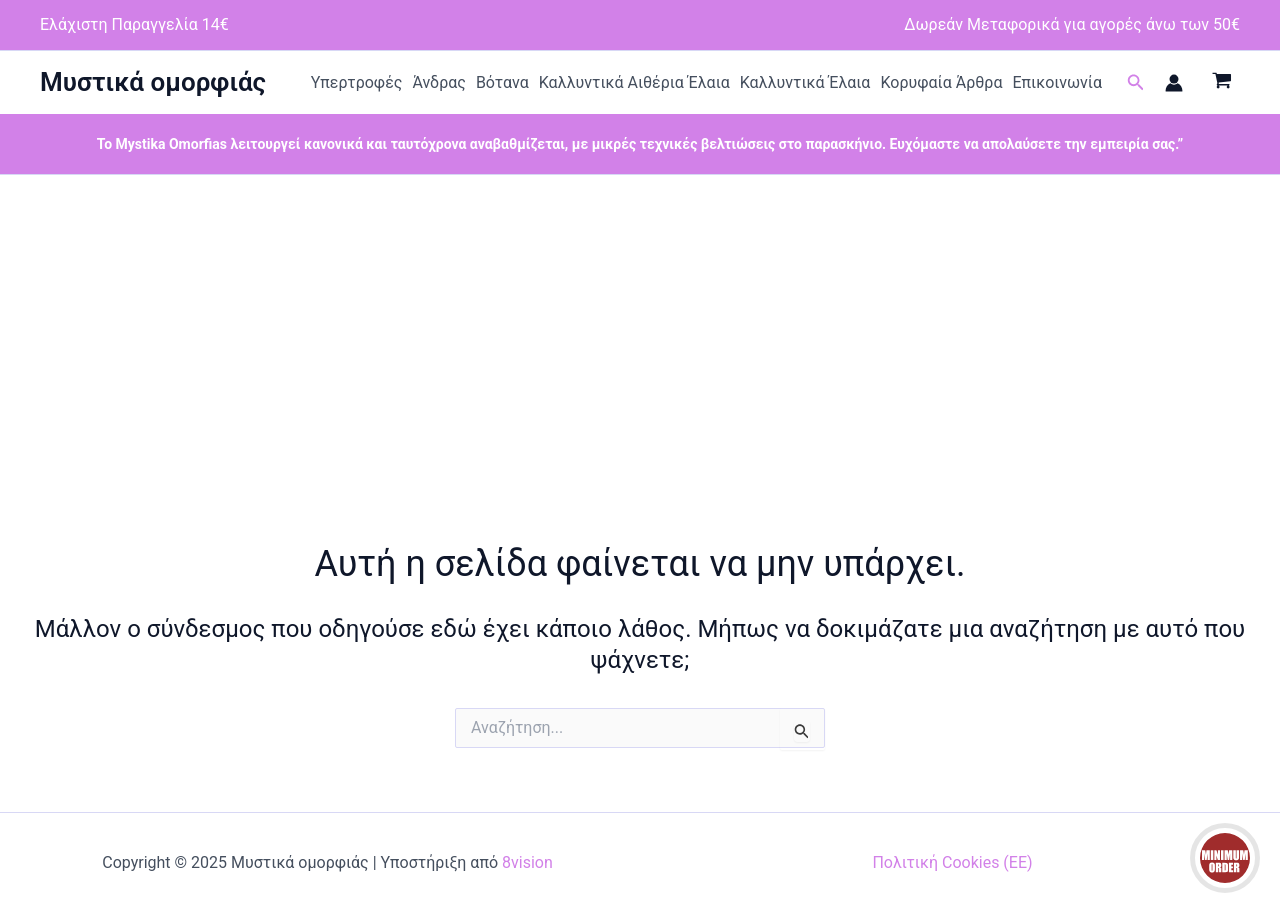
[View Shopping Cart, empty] (1221, 83)
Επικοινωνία (1057, 82)
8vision (527, 862)
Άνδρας (439, 82)
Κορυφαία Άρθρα (941, 82)
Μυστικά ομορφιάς (153, 82)
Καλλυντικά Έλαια (805, 82)
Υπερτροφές (357, 82)
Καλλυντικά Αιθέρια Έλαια (634, 82)
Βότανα (502, 82)
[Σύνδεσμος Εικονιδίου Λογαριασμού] (1174, 83)
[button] (1136, 82)
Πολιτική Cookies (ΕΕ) (952, 862)
